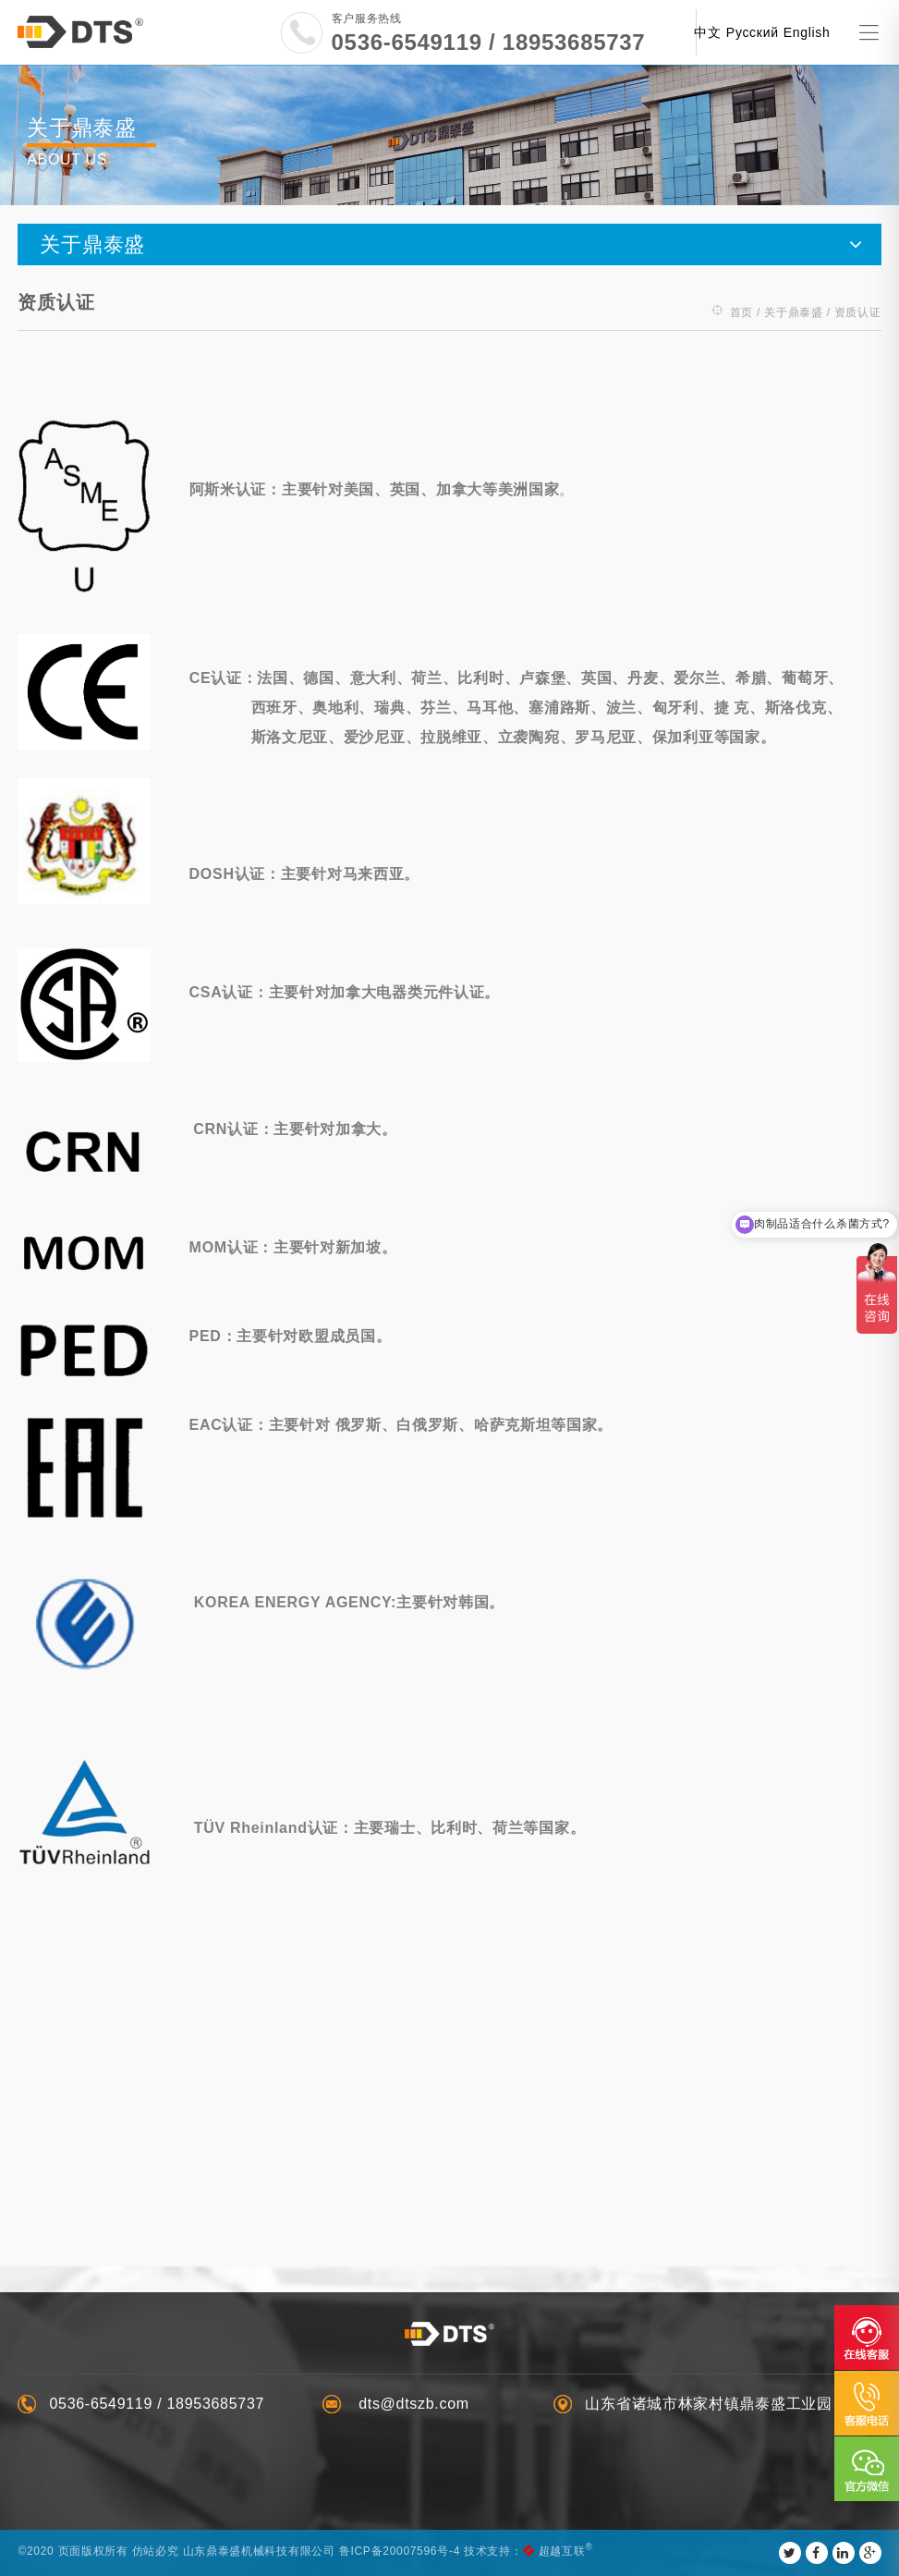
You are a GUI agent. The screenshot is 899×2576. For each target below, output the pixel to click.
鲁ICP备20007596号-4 (399, 2551)
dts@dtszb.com (411, 2403)
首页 (741, 306)
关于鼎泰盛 (793, 306)
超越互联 (562, 2551)
